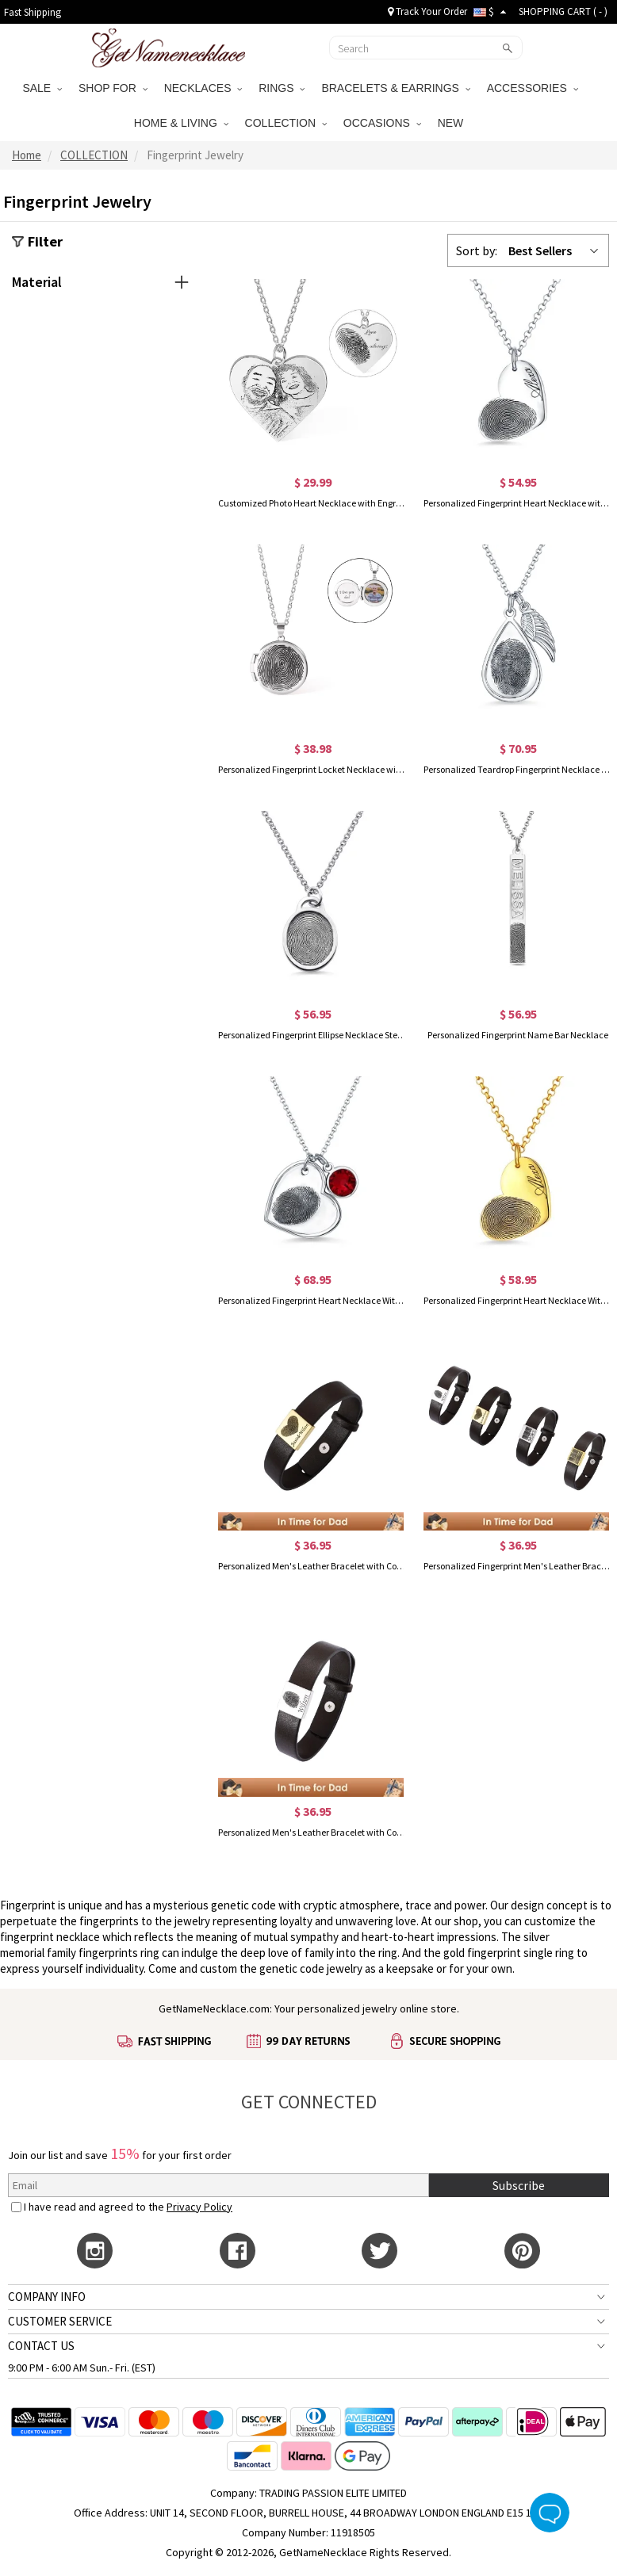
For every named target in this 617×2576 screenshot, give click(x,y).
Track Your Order (427, 11)
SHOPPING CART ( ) (563, 11)
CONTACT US (41, 2345)
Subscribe (518, 2185)
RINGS (282, 88)
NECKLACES (203, 88)
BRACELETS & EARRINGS (395, 88)
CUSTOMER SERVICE (60, 2321)
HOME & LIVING (181, 123)
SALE (42, 88)
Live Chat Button (549, 2512)
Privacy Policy (199, 2207)
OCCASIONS (382, 123)
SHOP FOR (113, 88)
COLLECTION (286, 123)
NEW (452, 123)
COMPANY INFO (47, 2296)
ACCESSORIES (532, 88)
